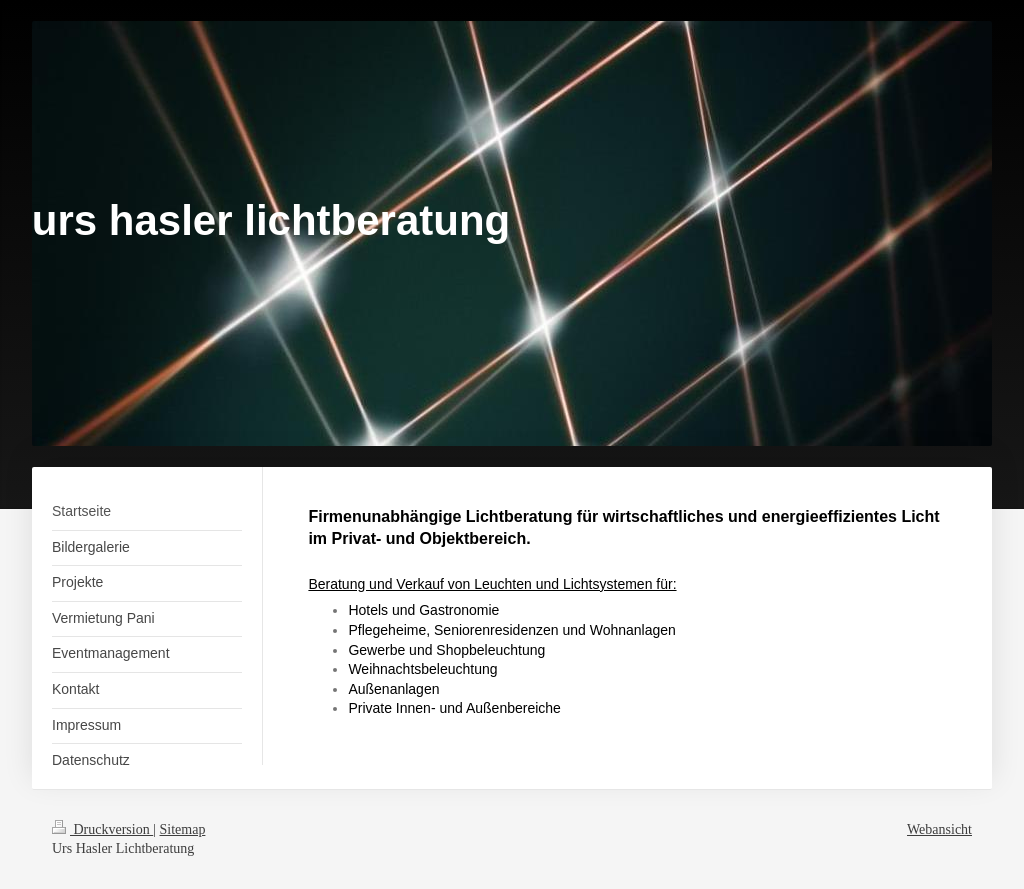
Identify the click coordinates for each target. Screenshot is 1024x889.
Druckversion (102, 829)
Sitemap (183, 829)
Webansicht (939, 829)
